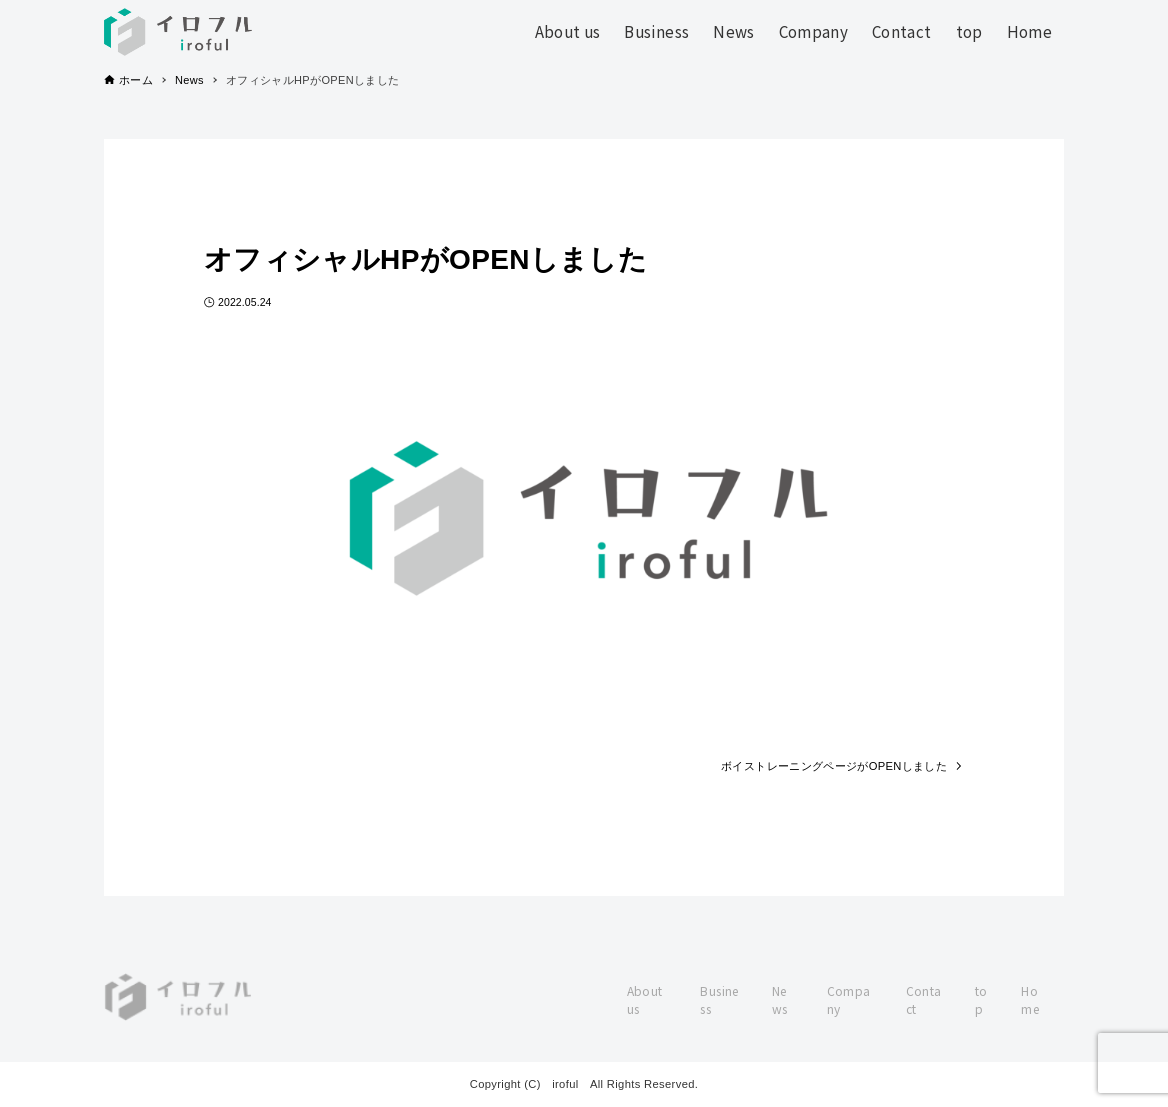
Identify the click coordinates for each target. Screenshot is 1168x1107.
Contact (924, 999)
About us (645, 999)
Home (1030, 999)
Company (849, 999)
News (780, 999)
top (981, 999)
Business (719, 999)
